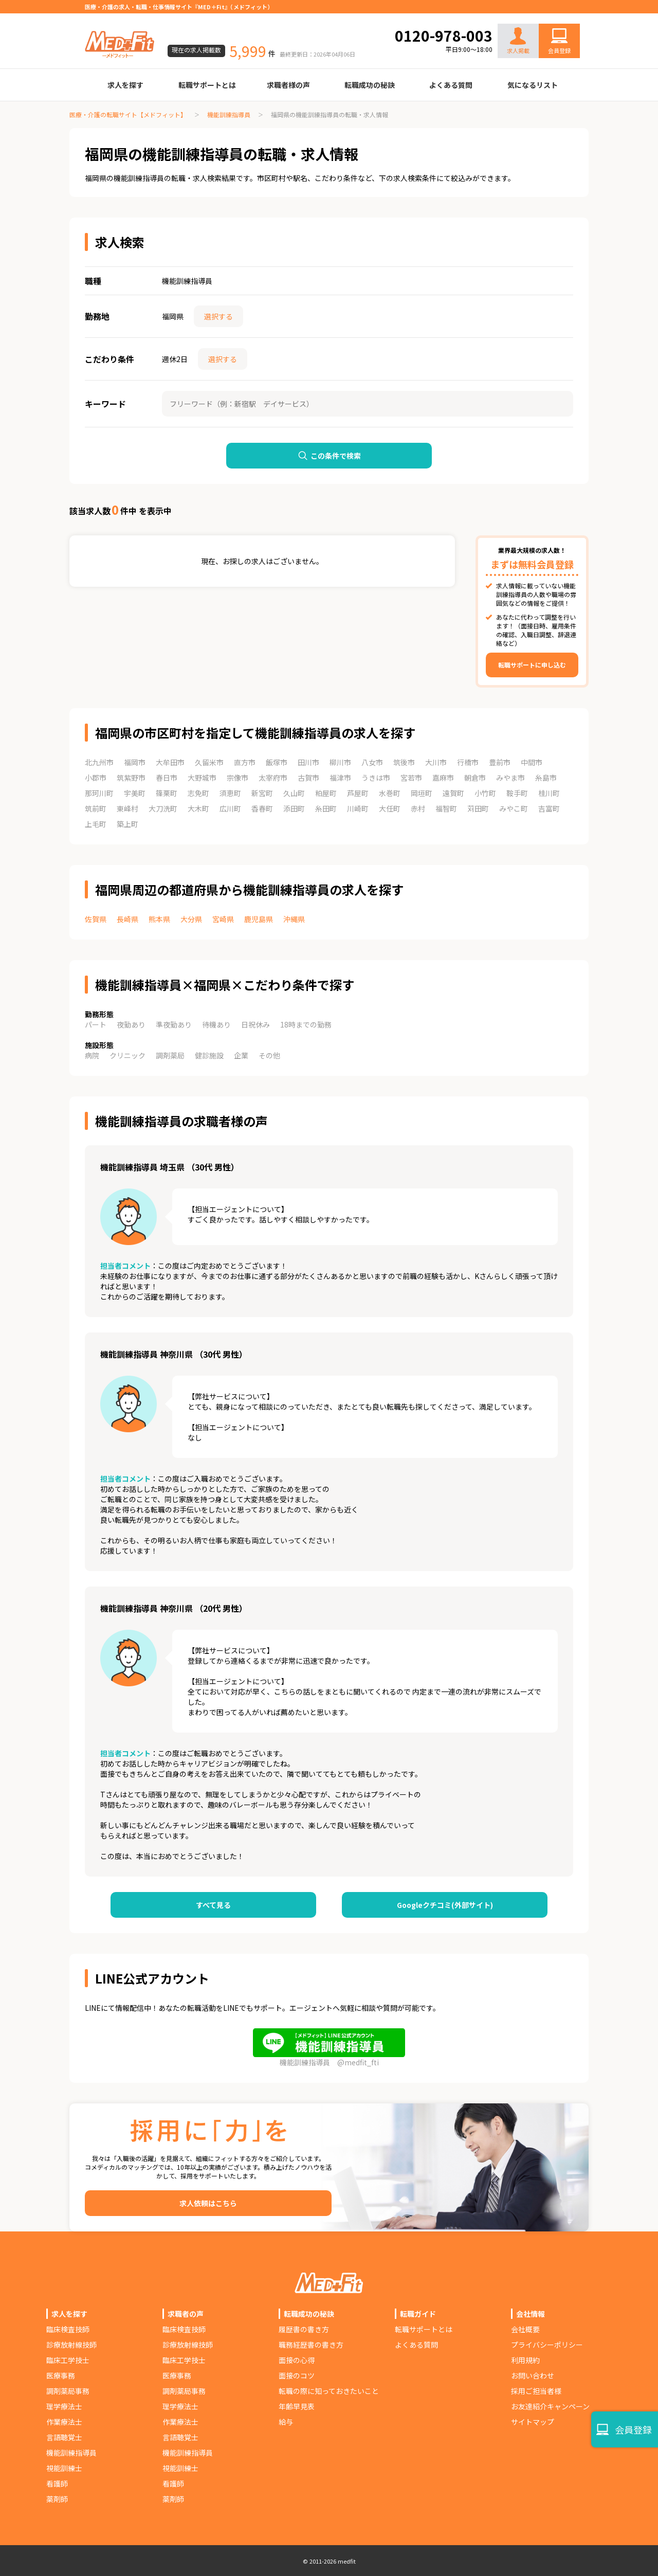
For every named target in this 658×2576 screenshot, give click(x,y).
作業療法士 (64, 2422)
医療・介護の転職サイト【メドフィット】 (128, 114)
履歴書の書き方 (304, 2329)
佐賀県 (95, 919)
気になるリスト (532, 85)
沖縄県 (294, 919)
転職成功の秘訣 (369, 85)
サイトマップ (532, 2422)
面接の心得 (297, 2360)
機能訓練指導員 (228, 114)
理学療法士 (64, 2406)
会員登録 (559, 50)
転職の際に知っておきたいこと (329, 2391)
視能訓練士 (64, 2468)
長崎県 (127, 919)
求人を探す (125, 85)
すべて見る (213, 1905)
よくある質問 (450, 85)
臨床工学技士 (67, 2360)
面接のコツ (297, 2375)
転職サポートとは (207, 85)
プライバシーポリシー (547, 2344)
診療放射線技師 (71, 2344)
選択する (218, 316)
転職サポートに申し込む (532, 664)
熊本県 (159, 919)
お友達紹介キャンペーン (550, 2406)
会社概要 (525, 2329)
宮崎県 (223, 919)
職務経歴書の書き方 (311, 2344)
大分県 (191, 919)
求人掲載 (518, 41)
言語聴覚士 (64, 2437)
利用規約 (525, 2360)
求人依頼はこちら (208, 2203)
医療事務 (60, 2375)
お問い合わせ (548, 16)
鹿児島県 (258, 919)
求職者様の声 (288, 85)
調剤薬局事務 (67, 2391)
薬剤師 (57, 2499)
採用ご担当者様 (536, 2391)
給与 (286, 2422)
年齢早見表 (297, 2406)
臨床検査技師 (67, 2329)
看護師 (57, 2483)
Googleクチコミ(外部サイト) (445, 1905)
